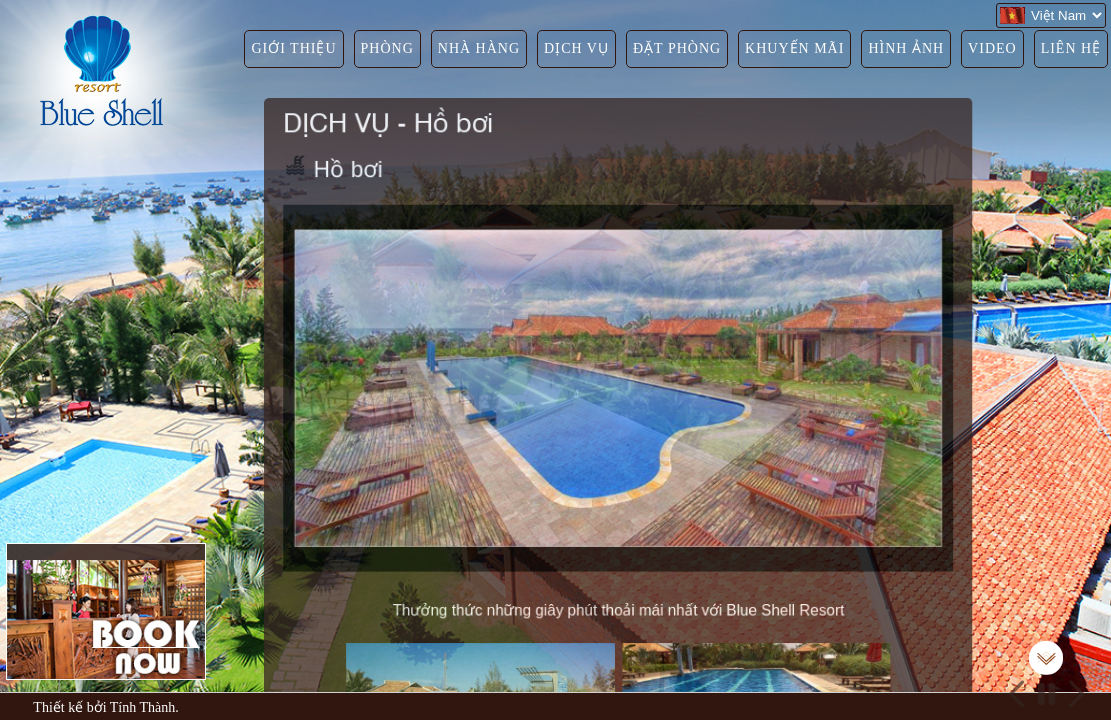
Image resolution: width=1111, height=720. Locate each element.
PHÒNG (387, 48)
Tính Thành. (144, 707)
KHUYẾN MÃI (794, 48)
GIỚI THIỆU (293, 48)
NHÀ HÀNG (479, 48)
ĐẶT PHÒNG (677, 48)
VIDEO (992, 48)
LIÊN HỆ (1071, 48)
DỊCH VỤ (576, 48)
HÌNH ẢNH (906, 48)
